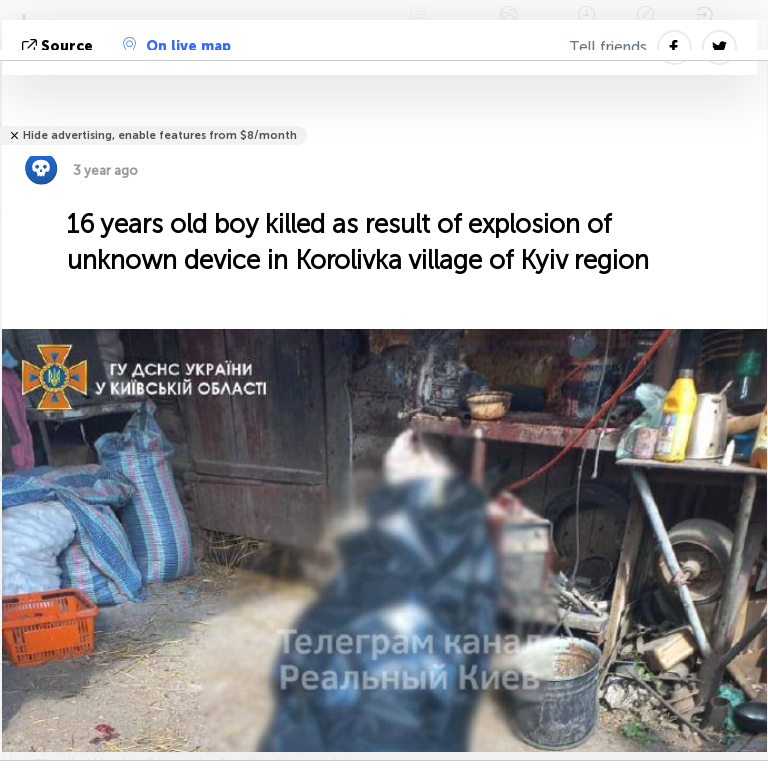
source (59, 46)
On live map (177, 46)
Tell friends (608, 47)
